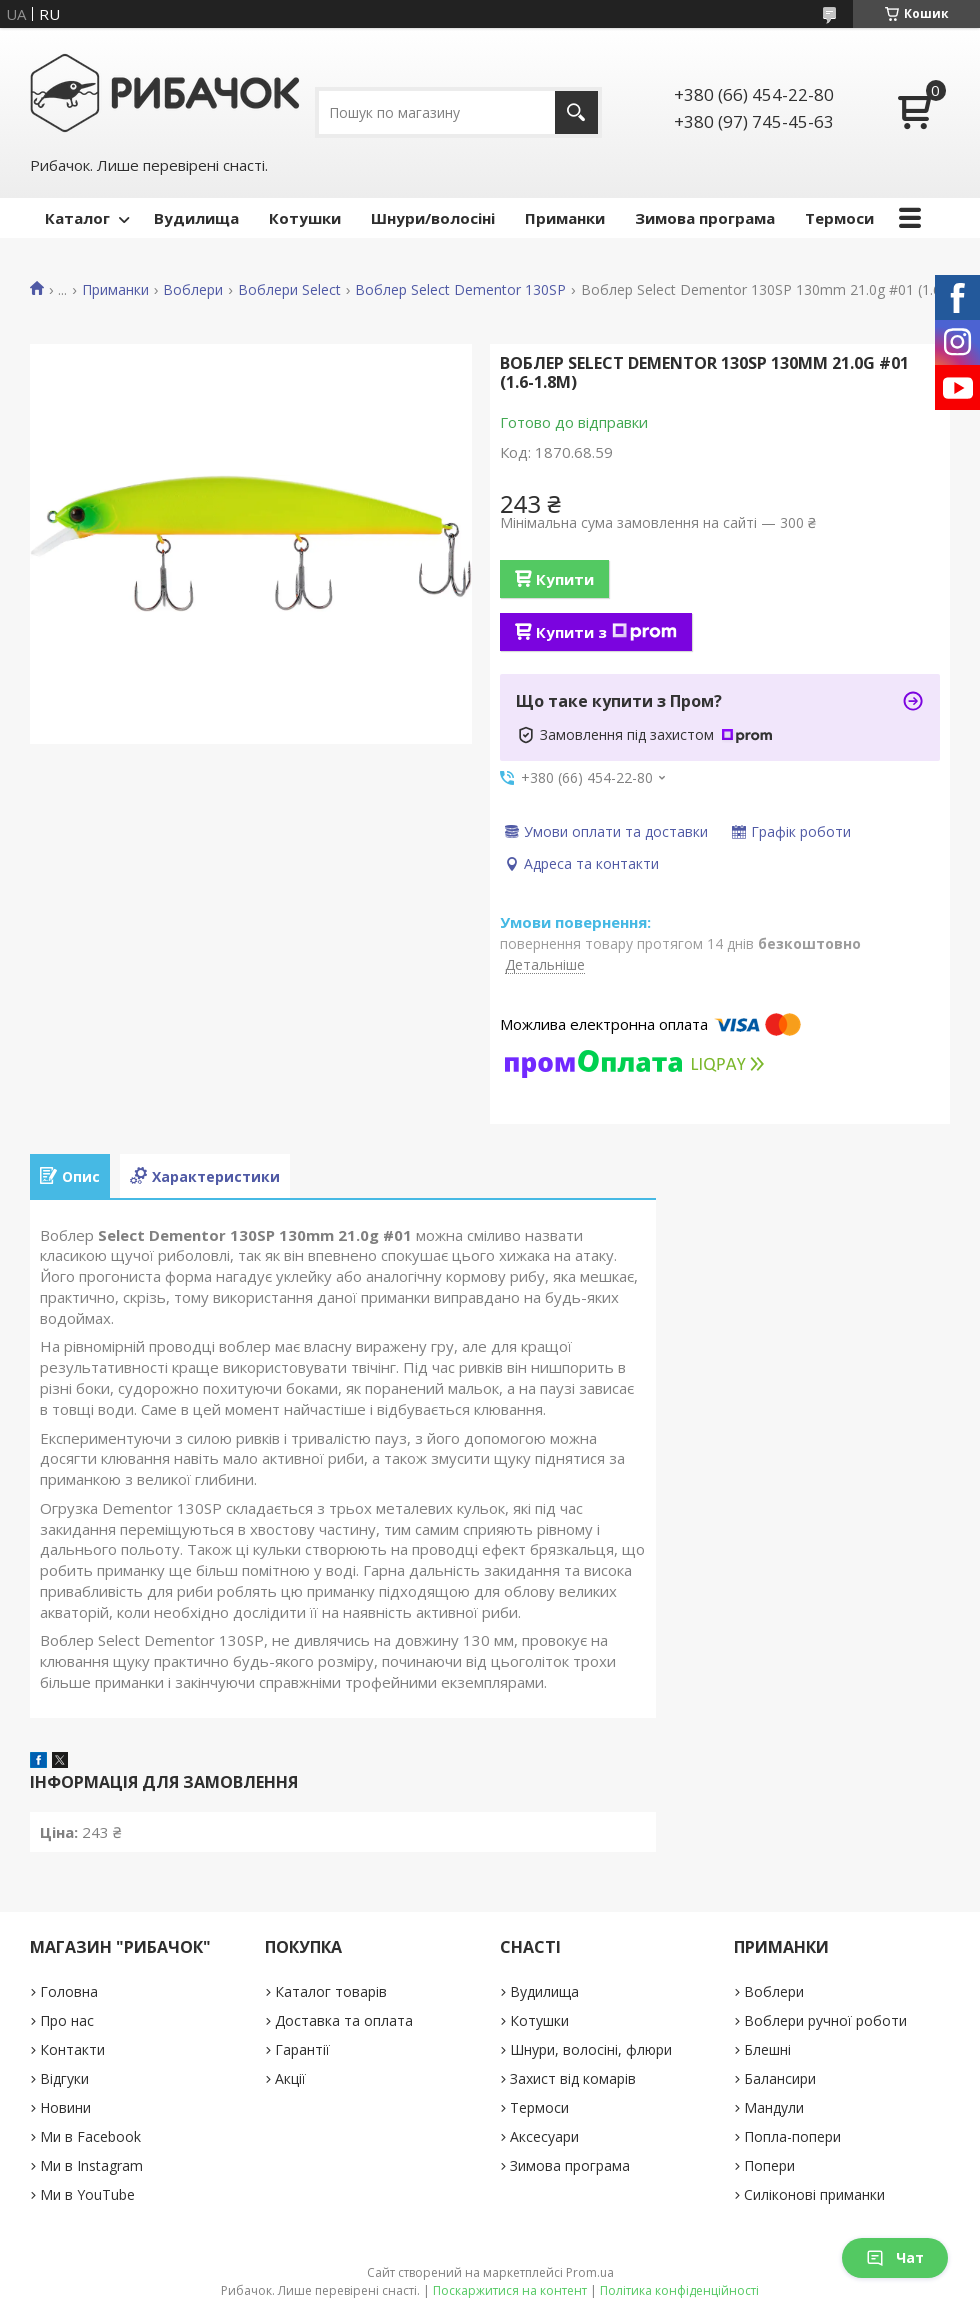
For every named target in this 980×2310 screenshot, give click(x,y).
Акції (290, 2078)
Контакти (72, 2049)
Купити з (606, 632)
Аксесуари (544, 2136)
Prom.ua (590, 2272)
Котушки (305, 218)
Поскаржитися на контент (510, 2290)
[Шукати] (576, 112)
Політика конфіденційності (679, 2290)
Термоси (839, 218)
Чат (895, 2257)
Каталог (77, 218)
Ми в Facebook (90, 2136)
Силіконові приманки (814, 2194)
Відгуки (64, 2078)
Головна (69, 1991)
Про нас (67, 2020)
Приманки (565, 218)
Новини (65, 2107)
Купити (565, 579)
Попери (769, 2165)
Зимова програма (705, 218)
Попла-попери (792, 2136)
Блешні (767, 2049)
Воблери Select (289, 290)
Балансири (780, 2078)
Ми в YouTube (87, 2194)
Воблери (193, 290)
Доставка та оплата (344, 2020)
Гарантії (302, 2049)
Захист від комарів (573, 2078)
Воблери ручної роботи (825, 2020)
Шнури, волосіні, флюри (591, 2049)
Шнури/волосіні (433, 218)
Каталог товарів (331, 1991)
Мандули (774, 2107)
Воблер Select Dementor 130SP (460, 290)
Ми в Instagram (91, 2165)
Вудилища (196, 218)
